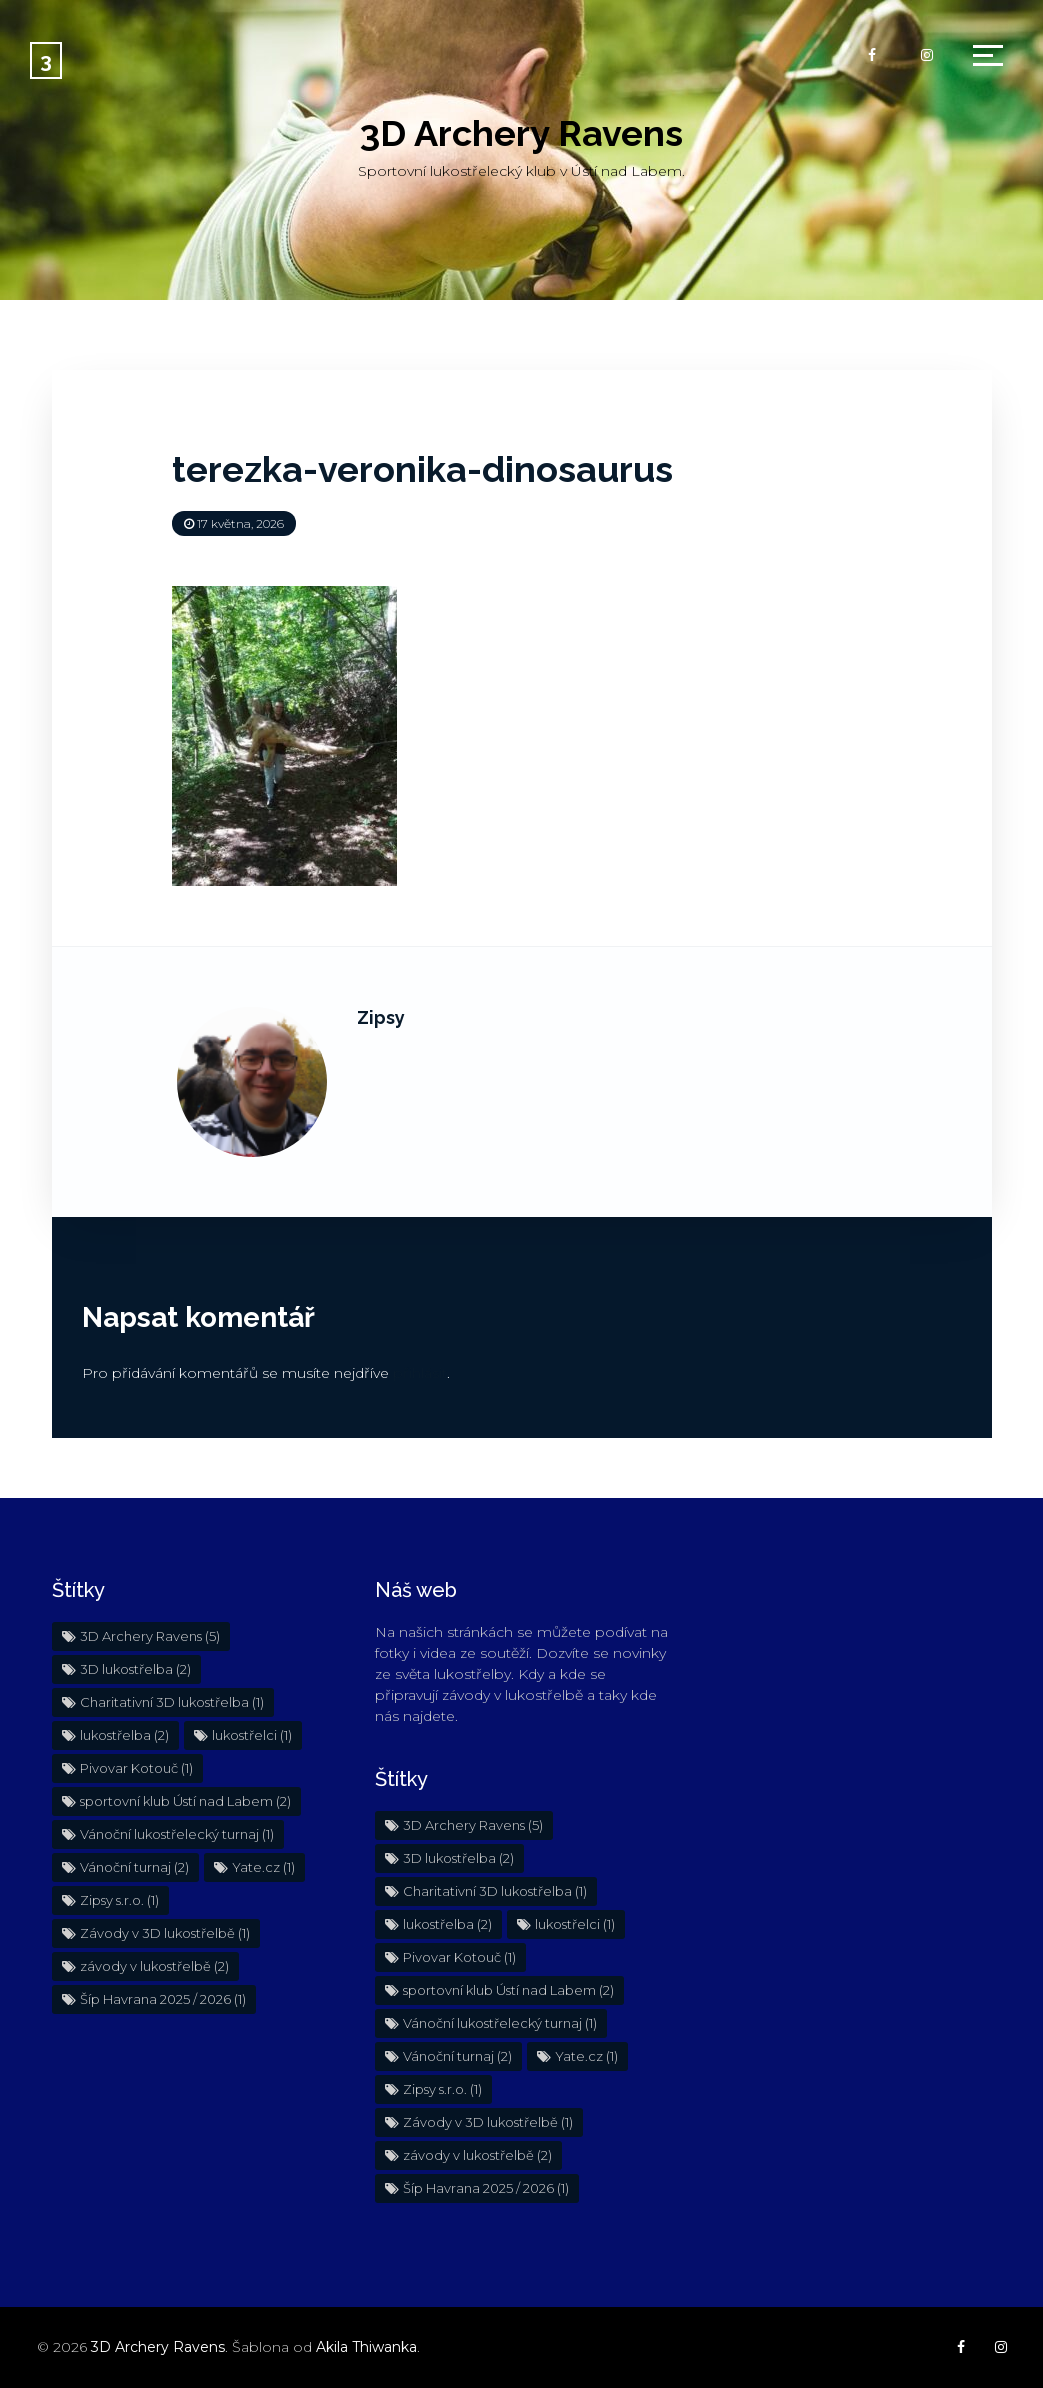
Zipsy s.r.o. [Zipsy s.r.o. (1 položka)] (119, 1900)
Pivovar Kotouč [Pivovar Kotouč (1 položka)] (136, 1768)
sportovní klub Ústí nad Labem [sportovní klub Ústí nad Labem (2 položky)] (185, 1801)
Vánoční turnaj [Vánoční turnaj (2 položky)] (134, 1867)
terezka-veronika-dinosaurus (422, 469)
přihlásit (420, 1373)
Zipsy (381, 1017)
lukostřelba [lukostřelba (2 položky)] (124, 1735)
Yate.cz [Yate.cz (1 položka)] (263, 1867)
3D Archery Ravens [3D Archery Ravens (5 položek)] (150, 1636)
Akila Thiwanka (366, 2347)
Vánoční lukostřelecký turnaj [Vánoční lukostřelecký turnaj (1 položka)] (177, 1834)
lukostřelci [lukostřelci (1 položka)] (252, 1735)
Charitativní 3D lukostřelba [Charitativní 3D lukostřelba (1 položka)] (172, 1702)
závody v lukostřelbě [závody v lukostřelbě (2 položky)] (154, 1966)
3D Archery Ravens (521, 133)
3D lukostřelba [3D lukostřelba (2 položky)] (135, 1669)
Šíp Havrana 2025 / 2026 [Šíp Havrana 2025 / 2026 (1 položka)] (163, 1999)
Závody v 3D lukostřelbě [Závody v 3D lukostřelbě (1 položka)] (165, 1933)
